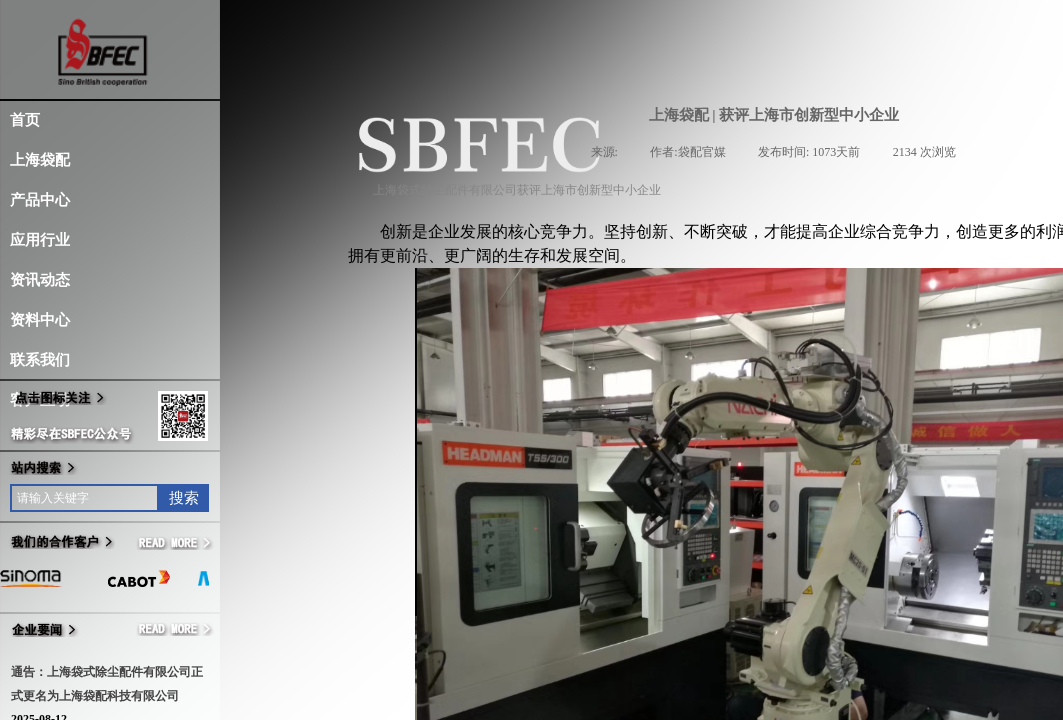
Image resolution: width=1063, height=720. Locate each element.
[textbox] (84, 498)
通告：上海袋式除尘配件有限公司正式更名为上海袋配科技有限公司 (107, 684)
